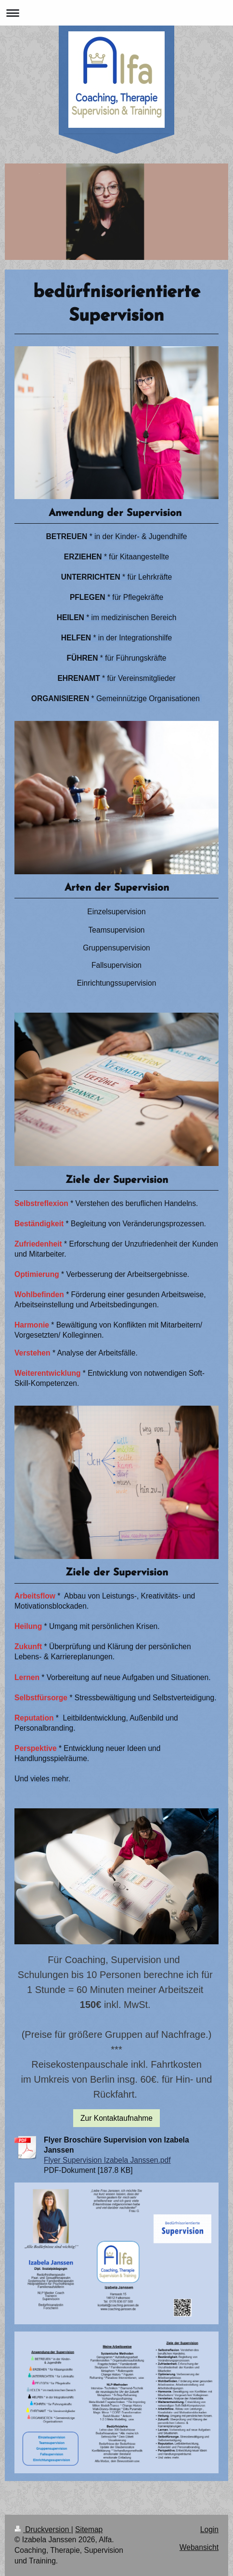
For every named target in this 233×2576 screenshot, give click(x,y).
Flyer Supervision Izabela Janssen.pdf (107, 2160)
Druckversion (42, 2529)
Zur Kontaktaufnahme (116, 2118)
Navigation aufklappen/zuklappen (116, 12)
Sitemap (89, 2529)
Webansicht (199, 2547)
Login (209, 2529)
